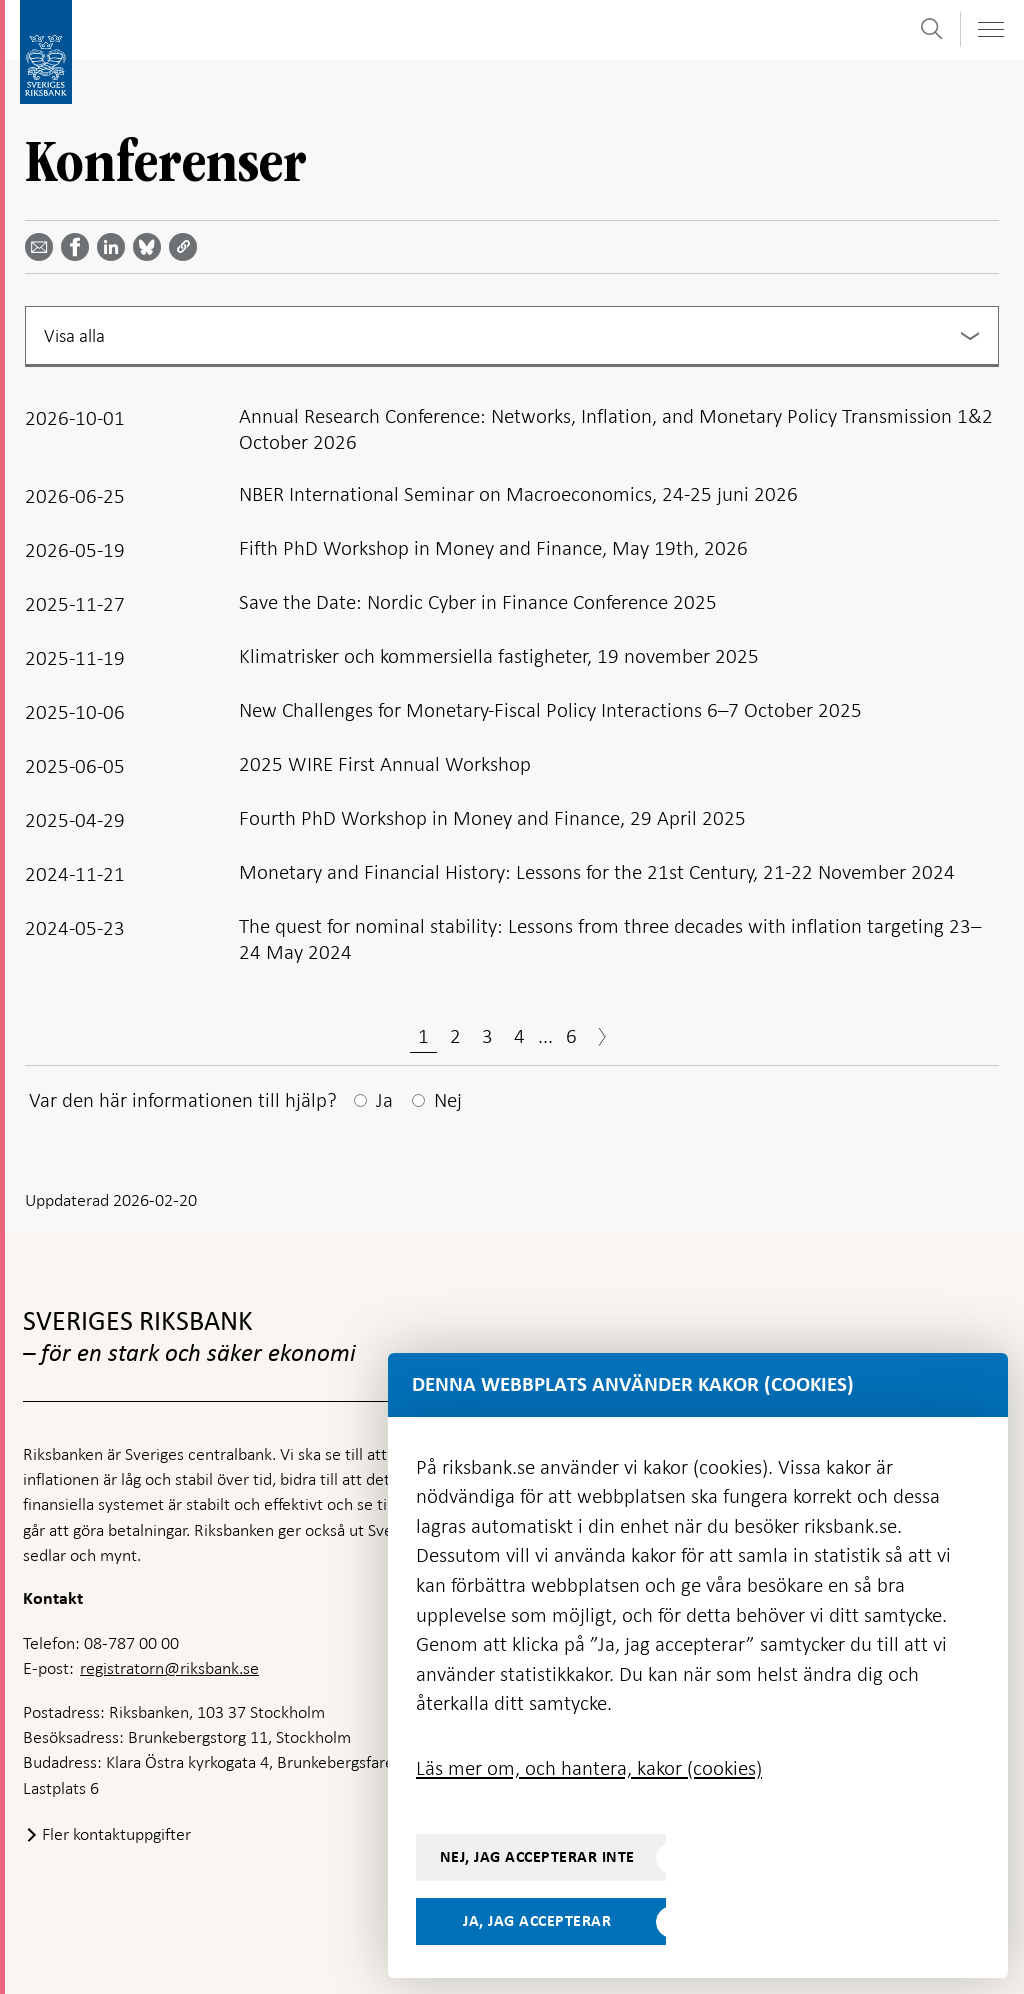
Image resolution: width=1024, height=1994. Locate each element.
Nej (448, 1100)
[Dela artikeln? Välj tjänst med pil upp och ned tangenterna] (115, 247)
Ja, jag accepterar (537, 1921)
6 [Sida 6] (571, 1036)
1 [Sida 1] (423, 1036)
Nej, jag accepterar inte (537, 1857)
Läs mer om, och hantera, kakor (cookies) (589, 1768)
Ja (384, 1100)
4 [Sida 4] (519, 1036)
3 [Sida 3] (487, 1036)
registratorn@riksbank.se (169, 1668)
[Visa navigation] (990, 29)
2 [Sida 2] (455, 1036)
